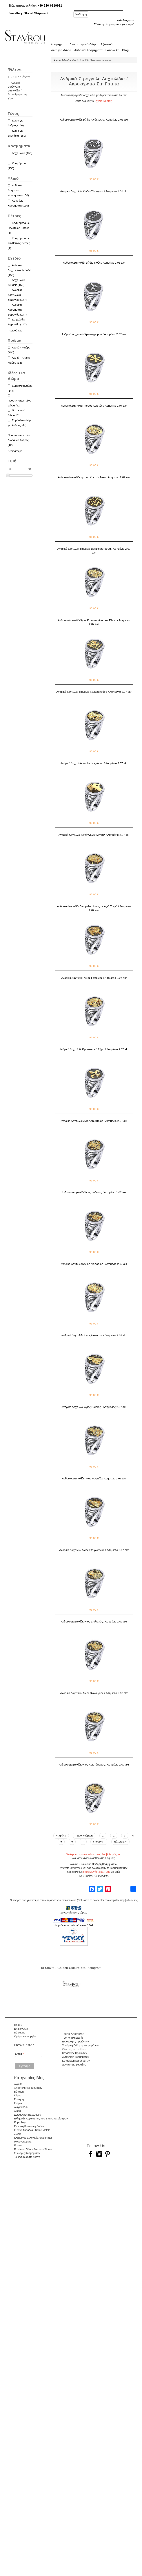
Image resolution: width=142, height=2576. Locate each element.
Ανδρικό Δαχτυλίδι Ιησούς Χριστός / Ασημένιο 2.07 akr (94, 405)
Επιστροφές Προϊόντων (75, 2041)
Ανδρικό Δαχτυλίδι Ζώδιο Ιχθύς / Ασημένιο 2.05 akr (94, 262)
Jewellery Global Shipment (28, 13)
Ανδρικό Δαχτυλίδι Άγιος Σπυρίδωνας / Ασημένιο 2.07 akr (94, 1549)
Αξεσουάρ (107, 44)
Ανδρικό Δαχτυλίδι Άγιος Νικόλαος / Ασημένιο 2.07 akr (94, 1335)
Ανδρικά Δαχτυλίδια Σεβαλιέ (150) (19, 270)
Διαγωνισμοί (21, 2107)
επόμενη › (98, 1841)
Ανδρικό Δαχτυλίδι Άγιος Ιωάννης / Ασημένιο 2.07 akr (94, 1192)
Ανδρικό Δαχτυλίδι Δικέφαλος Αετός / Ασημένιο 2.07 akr (93, 763)
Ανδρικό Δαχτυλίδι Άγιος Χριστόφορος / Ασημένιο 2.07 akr (94, 1764)
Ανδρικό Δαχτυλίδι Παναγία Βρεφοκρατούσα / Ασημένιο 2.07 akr (94, 550)
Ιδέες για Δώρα (60, 50)
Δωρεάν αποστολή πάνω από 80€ (73, 1925)
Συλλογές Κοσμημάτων (27, 2153)
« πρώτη (61, 1835)
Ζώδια (17, 2133)
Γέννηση (19, 2099)
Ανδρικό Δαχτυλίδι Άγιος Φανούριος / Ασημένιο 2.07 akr (94, 1693)
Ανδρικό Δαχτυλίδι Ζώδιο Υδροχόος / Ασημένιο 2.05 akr (94, 191)
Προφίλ (18, 2024)
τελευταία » (120, 1841)
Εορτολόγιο (20, 2122)
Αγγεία (18, 2083)
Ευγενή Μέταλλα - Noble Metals (32, 2130)
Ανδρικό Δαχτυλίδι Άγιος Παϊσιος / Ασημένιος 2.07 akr (93, 1406)
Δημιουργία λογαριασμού (120, 24)
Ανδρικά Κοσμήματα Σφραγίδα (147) (17, 309)
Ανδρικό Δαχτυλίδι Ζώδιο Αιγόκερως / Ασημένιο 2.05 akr (94, 119)
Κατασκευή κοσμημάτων (76, 2060)
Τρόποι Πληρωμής (72, 2037)
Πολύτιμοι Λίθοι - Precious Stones (33, 2149)
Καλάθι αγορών (125, 20)
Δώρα (17, 2110)
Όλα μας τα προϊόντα (74, 2049)
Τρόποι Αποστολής (73, 2033)
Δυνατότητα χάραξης (74, 2064)
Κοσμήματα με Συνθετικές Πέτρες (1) (19, 243)
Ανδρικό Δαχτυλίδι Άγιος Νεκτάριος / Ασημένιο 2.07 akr (94, 1263)
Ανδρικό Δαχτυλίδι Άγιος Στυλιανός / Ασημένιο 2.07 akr (94, 1621)
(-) (9, 82)
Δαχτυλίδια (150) (22, 153)
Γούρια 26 (112, 50)
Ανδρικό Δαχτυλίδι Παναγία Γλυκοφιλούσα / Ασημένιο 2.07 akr (93, 691)
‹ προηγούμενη (84, 1835)
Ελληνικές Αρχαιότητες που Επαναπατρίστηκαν (41, 2118)
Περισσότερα (15, 330)
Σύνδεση (99, 24)
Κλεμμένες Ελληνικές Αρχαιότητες (33, 2137)
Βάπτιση (19, 2091)
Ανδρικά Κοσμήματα (88, 50)
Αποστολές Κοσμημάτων (28, 2087)
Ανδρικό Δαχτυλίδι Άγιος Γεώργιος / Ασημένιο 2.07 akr (94, 977)
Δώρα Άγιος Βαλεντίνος (27, 2114)
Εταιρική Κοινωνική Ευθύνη (29, 2126)
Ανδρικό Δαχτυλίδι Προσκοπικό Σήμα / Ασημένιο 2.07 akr (94, 1049)
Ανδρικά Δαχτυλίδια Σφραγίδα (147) (17, 294)
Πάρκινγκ (19, 2032)
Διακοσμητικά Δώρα (84, 44)
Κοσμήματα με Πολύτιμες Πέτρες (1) (19, 227)
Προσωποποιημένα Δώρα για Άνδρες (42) (19, 440)
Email (19, 2054)
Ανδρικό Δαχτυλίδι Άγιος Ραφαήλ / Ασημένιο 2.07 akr (94, 1478)
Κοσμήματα (58, 44)
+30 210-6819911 (50, 5)
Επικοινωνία (21, 2028)
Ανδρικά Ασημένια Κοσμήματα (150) (18, 190)
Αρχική (57, 60)
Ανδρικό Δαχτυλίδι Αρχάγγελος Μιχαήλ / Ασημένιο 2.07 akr (94, 834)
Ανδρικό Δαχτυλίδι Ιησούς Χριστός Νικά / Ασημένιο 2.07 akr (94, 477)
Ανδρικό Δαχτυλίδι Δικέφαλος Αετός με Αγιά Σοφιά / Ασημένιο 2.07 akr (94, 908)
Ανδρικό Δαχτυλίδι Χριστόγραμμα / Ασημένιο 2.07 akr (94, 334)
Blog (125, 50)
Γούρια (18, 2103)
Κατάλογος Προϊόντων (75, 2053)
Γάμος (17, 2095)
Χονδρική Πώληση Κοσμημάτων (99, 1864)
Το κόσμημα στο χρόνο (27, 2156)
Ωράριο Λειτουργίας (25, 2036)
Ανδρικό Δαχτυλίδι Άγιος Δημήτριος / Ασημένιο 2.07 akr (94, 1120)
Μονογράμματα (23, 2141)
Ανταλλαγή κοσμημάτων (76, 2056)
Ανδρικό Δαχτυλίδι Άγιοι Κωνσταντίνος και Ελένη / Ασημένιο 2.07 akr (94, 622)
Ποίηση (18, 2145)
